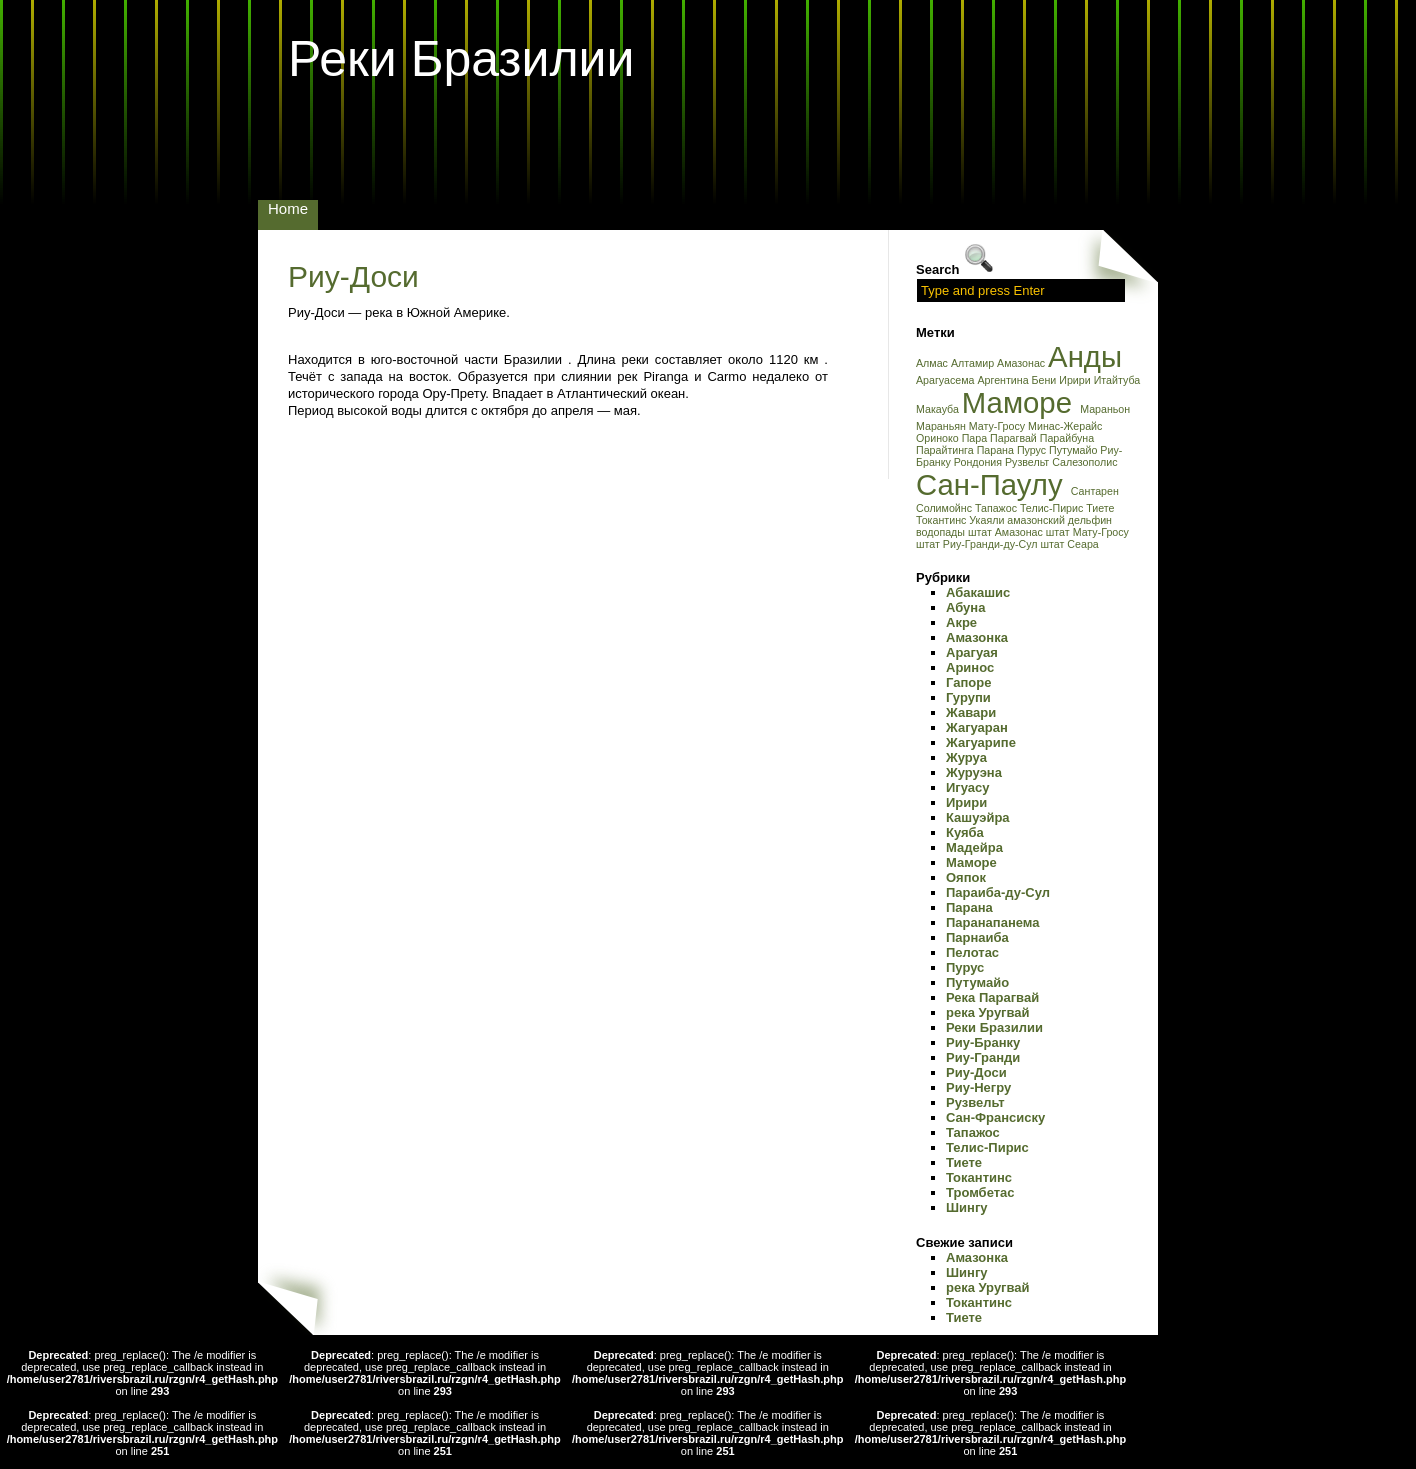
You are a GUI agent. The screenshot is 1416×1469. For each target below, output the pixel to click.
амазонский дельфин (1059, 520)
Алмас (933, 363)
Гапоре (968, 682)
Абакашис (978, 592)
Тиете (1100, 508)
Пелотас (972, 952)
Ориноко (939, 438)
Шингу (967, 1207)
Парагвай (1015, 438)
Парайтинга (946, 450)
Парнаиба (977, 937)
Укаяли (988, 520)
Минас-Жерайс (1065, 426)
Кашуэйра (978, 817)
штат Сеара (1069, 544)
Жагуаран (977, 727)
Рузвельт (1028, 462)
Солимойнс (945, 508)
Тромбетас (980, 1192)
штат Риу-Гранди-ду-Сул (978, 544)
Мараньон (1105, 409)
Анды (1085, 356)
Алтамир (974, 363)
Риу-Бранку (983, 1042)
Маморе (1021, 402)
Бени (1046, 380)
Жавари (971, 712)
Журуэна (974, 772)
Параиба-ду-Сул (998, 892)
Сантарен (1095, 491)
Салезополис (1084, 462)
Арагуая (972, 652)
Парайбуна (1067, 438)
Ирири (1076, 380)
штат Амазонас (1007, 532)
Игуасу (968, 787)
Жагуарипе (981, 742)
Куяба (965, 832)
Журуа (966, 757)
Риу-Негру (978, 1087)
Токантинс (942, 520)
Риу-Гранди (983, 1057)
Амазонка (977, 637)
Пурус (1033, 450)
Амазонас (1022, 363)
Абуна (965, 607)
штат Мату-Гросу (1087, 532)
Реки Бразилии (461, 59)
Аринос (970, 667)
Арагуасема (946, 380)
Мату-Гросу (998, 426)
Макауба (939, 409)
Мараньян (942, 426)
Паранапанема (993, 922)
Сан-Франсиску (995, 1117)
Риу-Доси (353, 276)
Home (288, 208)
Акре (961, 622)
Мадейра (974, 847)
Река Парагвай (992, 997)
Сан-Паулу (993, 484)
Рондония (979, 462)
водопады (942, 532)
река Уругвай (988, 1012)
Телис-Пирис (1053, 508)
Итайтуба (1117, 380)
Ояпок (966, 877)
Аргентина (1004, 380)
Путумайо (1074, 450)
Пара (976, 438)
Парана (997, 450)
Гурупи (968, 697)
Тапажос (997, 508)
